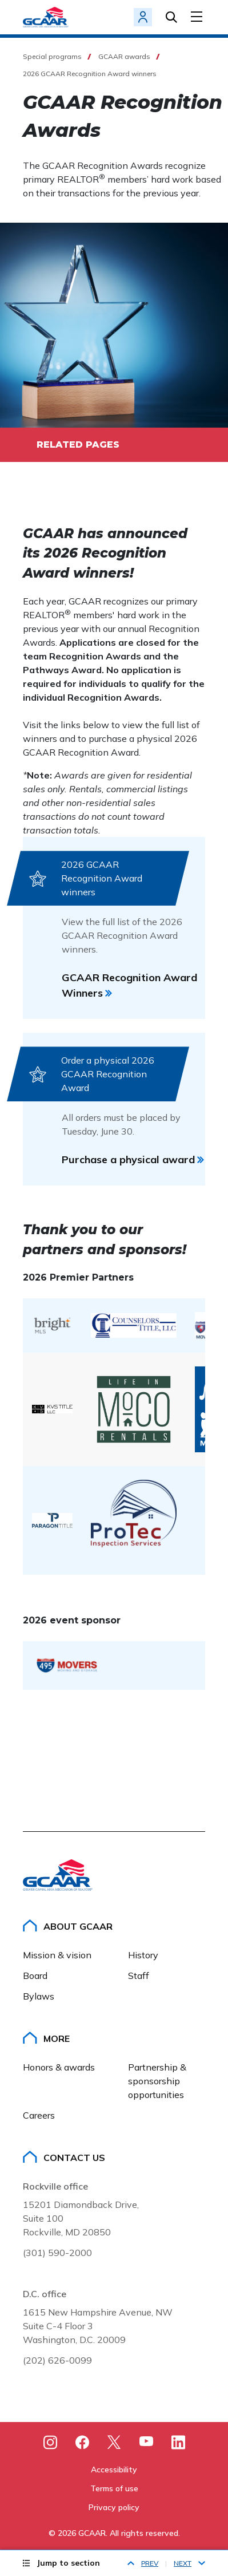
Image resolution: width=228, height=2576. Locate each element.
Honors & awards (59, 2067)
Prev (149, 2563)
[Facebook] (82, 2442)
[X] (114, 2442)
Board (35, 1975)
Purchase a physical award (128, 1159)
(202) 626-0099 (57, 2360)
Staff (138, 1975)
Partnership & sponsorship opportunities (158, 2080)
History (143, 1955)
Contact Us (74, 2157)
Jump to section (68, 2563)
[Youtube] (146, 2443)
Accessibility (114, 2469)
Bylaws (38, 1996)
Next (182, 2563)
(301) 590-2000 (57, 2252)
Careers (39, 2115)
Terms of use (114, 2488)
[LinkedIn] (178, 2442)
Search (171, 17)
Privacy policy (114, 2507)
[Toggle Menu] (198, 16)
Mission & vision (57, 1955)
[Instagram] (50, 2442)
